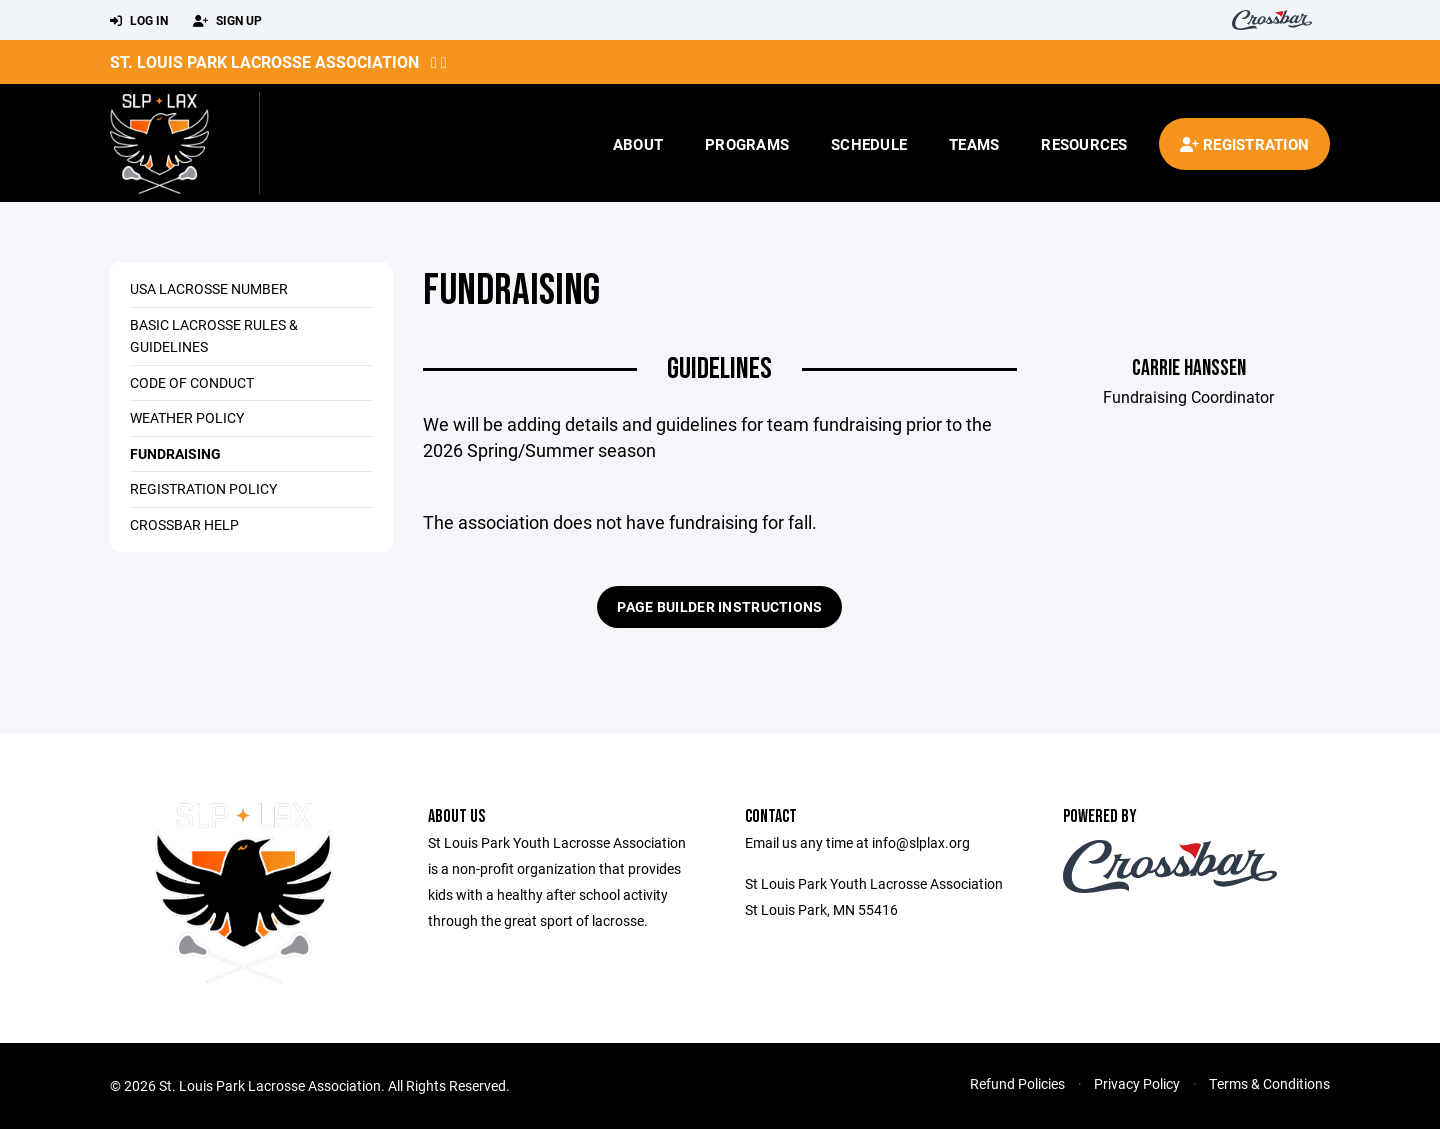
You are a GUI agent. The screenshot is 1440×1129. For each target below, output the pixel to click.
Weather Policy (187, 417)
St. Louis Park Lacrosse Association (264, 61)
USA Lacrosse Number (209, 288)
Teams (974, 144)
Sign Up (227, 21)
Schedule (869, 144)
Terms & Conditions (1269, 1083)
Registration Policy (203, 488)
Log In (139, 21)
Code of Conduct (192, 382)
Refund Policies (1017, 1083)
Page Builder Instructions (719, 606)
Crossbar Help (184, 524)
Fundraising (175, 453)
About (638, 144)
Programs (747, 144)
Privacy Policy (1137, 1083)
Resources (1084, 144)
